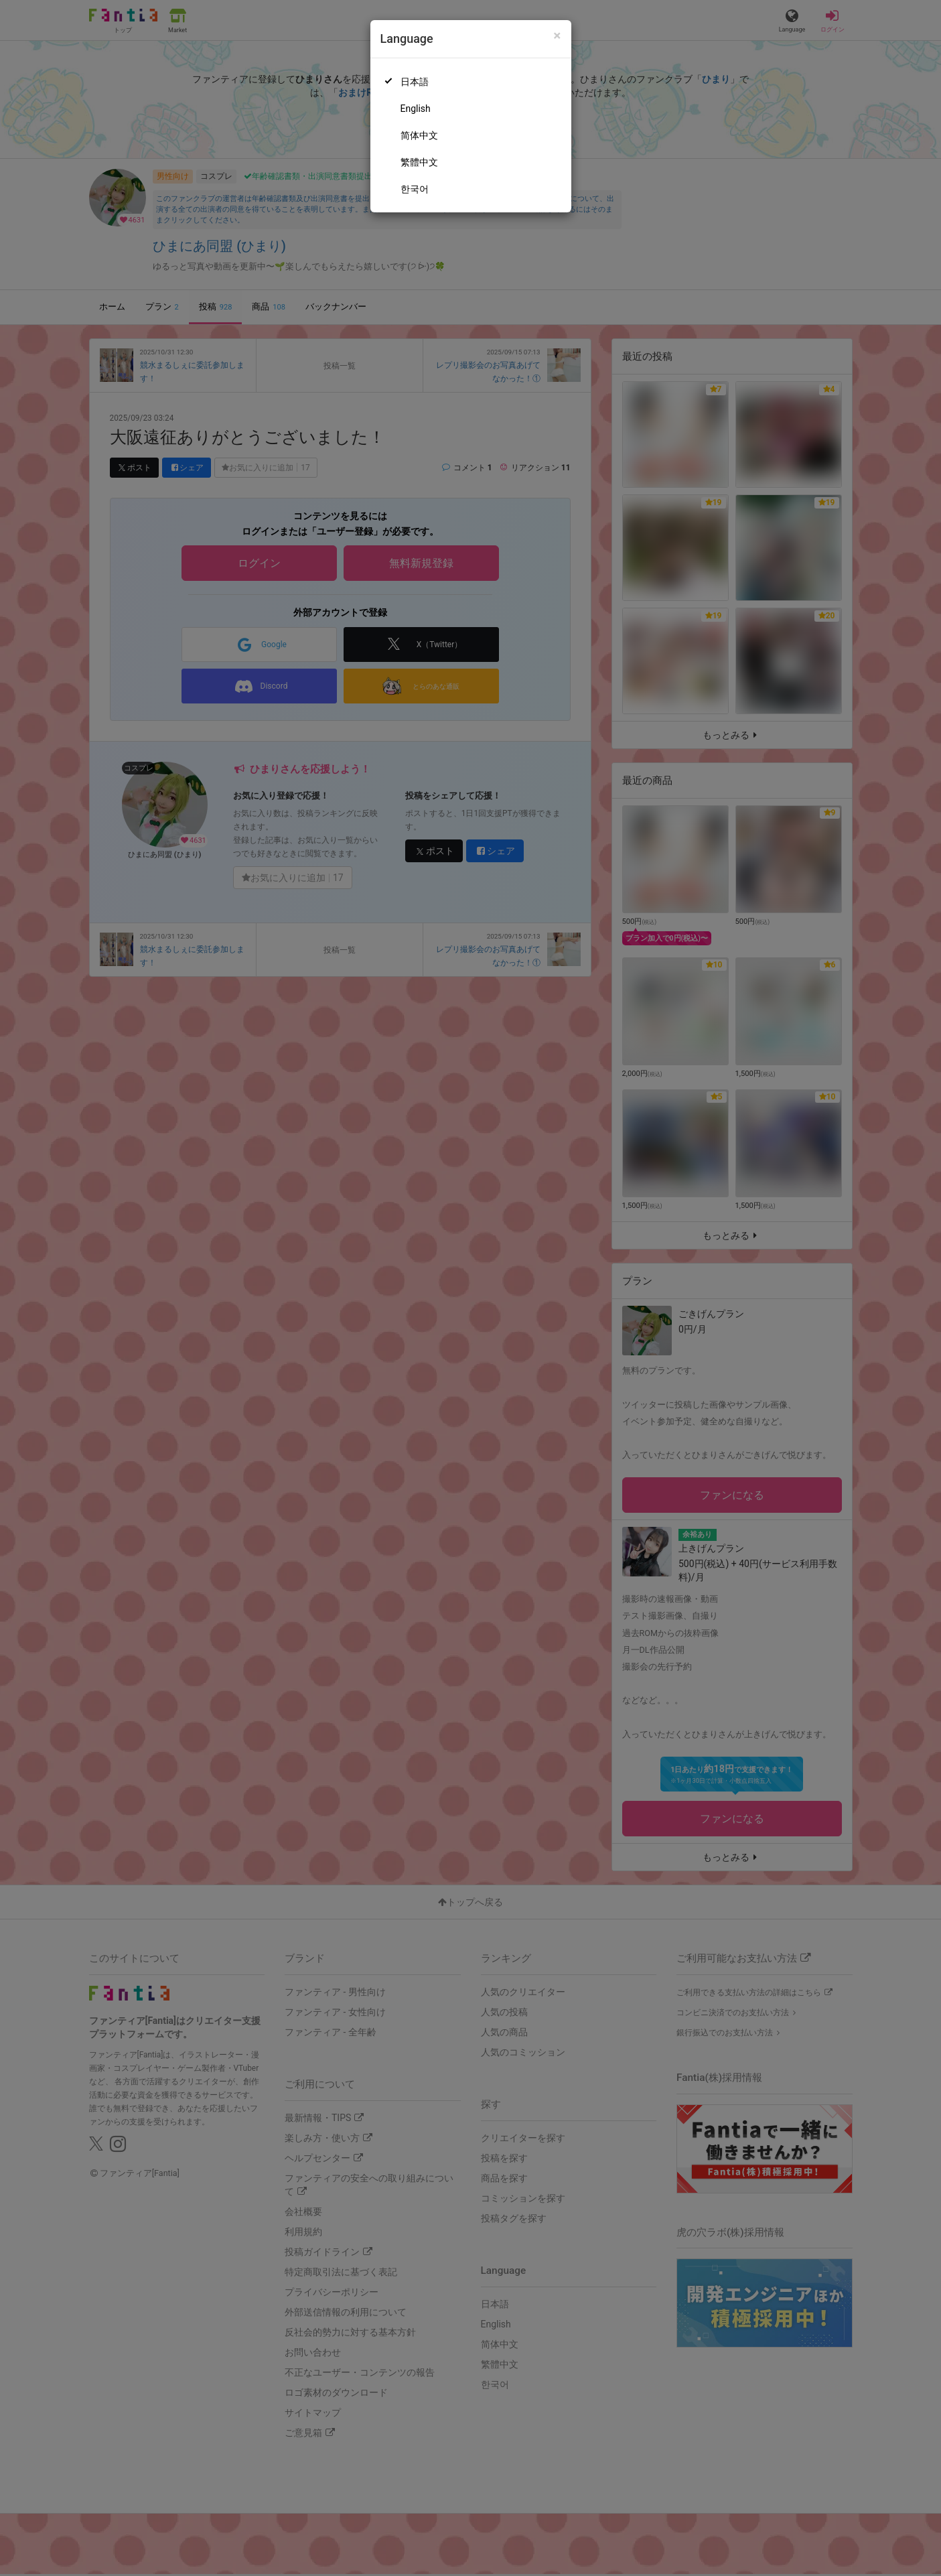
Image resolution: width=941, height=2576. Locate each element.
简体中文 (419, 135)
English (416, 108)
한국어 (415, 189)
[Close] (557, 36)
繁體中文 (419, 162)
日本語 (415, 81)
